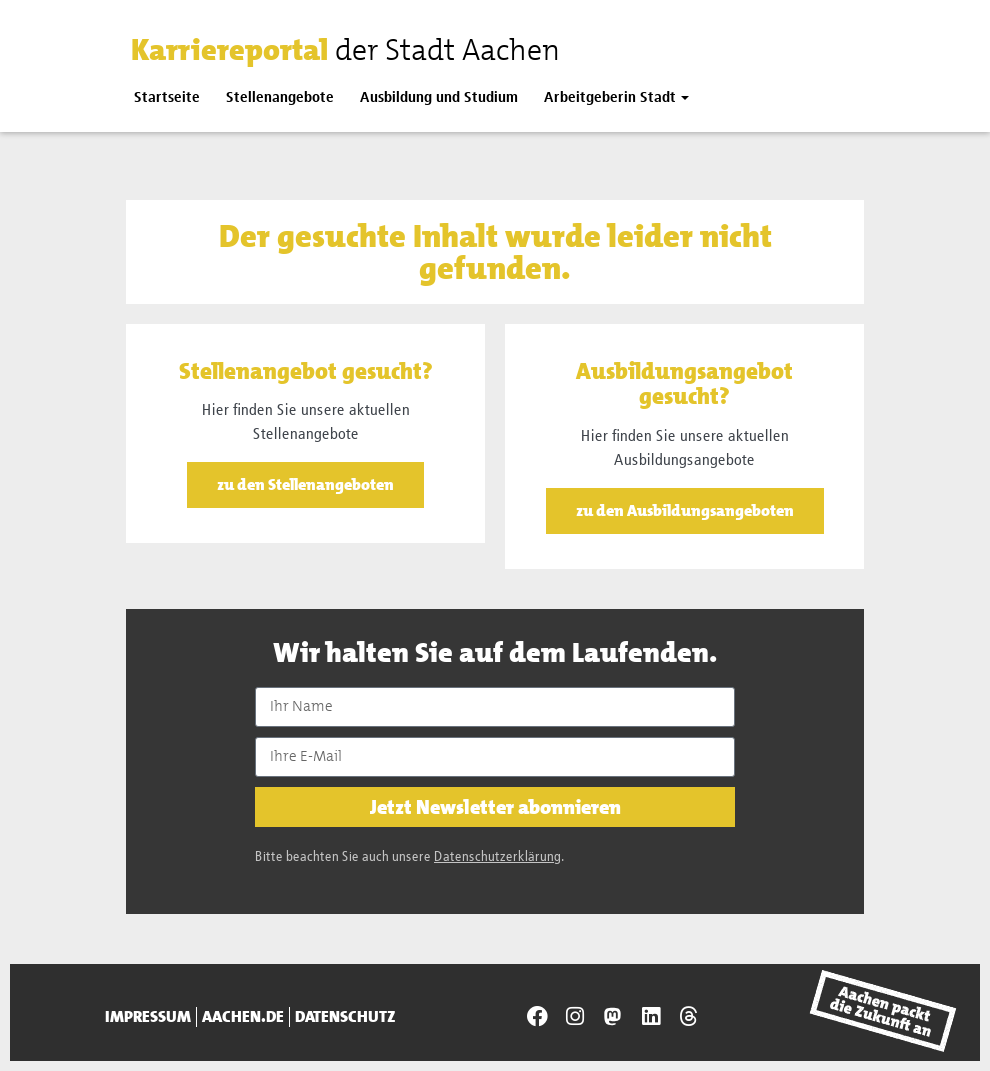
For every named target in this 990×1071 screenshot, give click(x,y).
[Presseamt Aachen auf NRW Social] (613, 1017)
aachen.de (243, 1017)
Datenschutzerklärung (497, 857)
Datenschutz (345, 1017)
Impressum (148, 1017)
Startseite (167, 97)
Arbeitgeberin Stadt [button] (610, 97)
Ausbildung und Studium (439, 97)
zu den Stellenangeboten (305, 484)
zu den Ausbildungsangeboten (685, 510)
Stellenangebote (280, 97)
